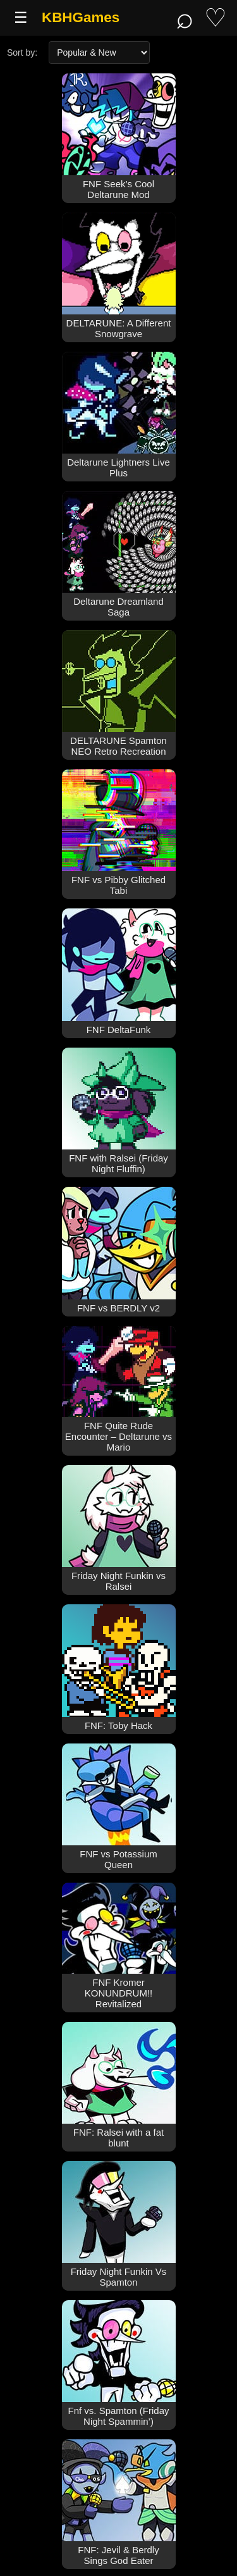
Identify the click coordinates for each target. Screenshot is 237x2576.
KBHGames (80, 17)
